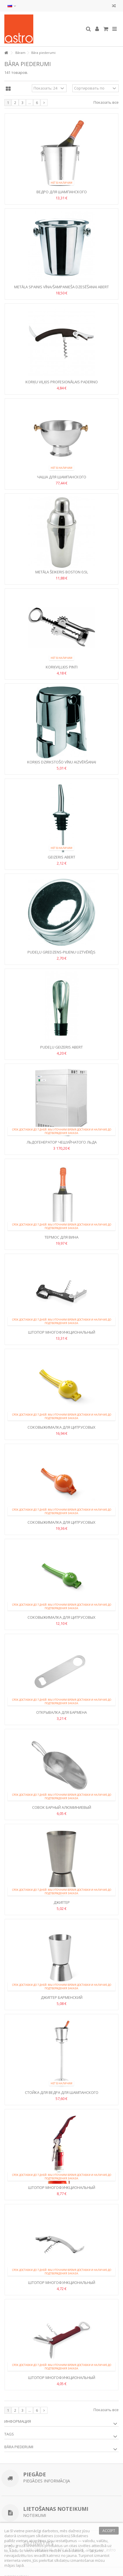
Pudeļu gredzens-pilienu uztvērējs (61, 952)
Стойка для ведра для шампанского (61, 2092)
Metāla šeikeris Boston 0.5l (61, 572)
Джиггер (62, 1902)
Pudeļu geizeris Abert (61, 1047)
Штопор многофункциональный (61, 1332)
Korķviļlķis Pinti (62, 667)
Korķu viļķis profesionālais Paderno (61, 381)
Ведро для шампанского (61, 191)
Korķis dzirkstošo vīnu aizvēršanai (61, 762)
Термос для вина (61, 1237)
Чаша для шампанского (61, 477)
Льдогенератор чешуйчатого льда (62, 1142)
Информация (17, 2421)
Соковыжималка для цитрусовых (61, 1427)
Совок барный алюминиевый (61, 1807)
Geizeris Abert (61, 857)
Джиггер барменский (61, 1997)
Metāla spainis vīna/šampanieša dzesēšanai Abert (61, 286)
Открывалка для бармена (61, 1712)
